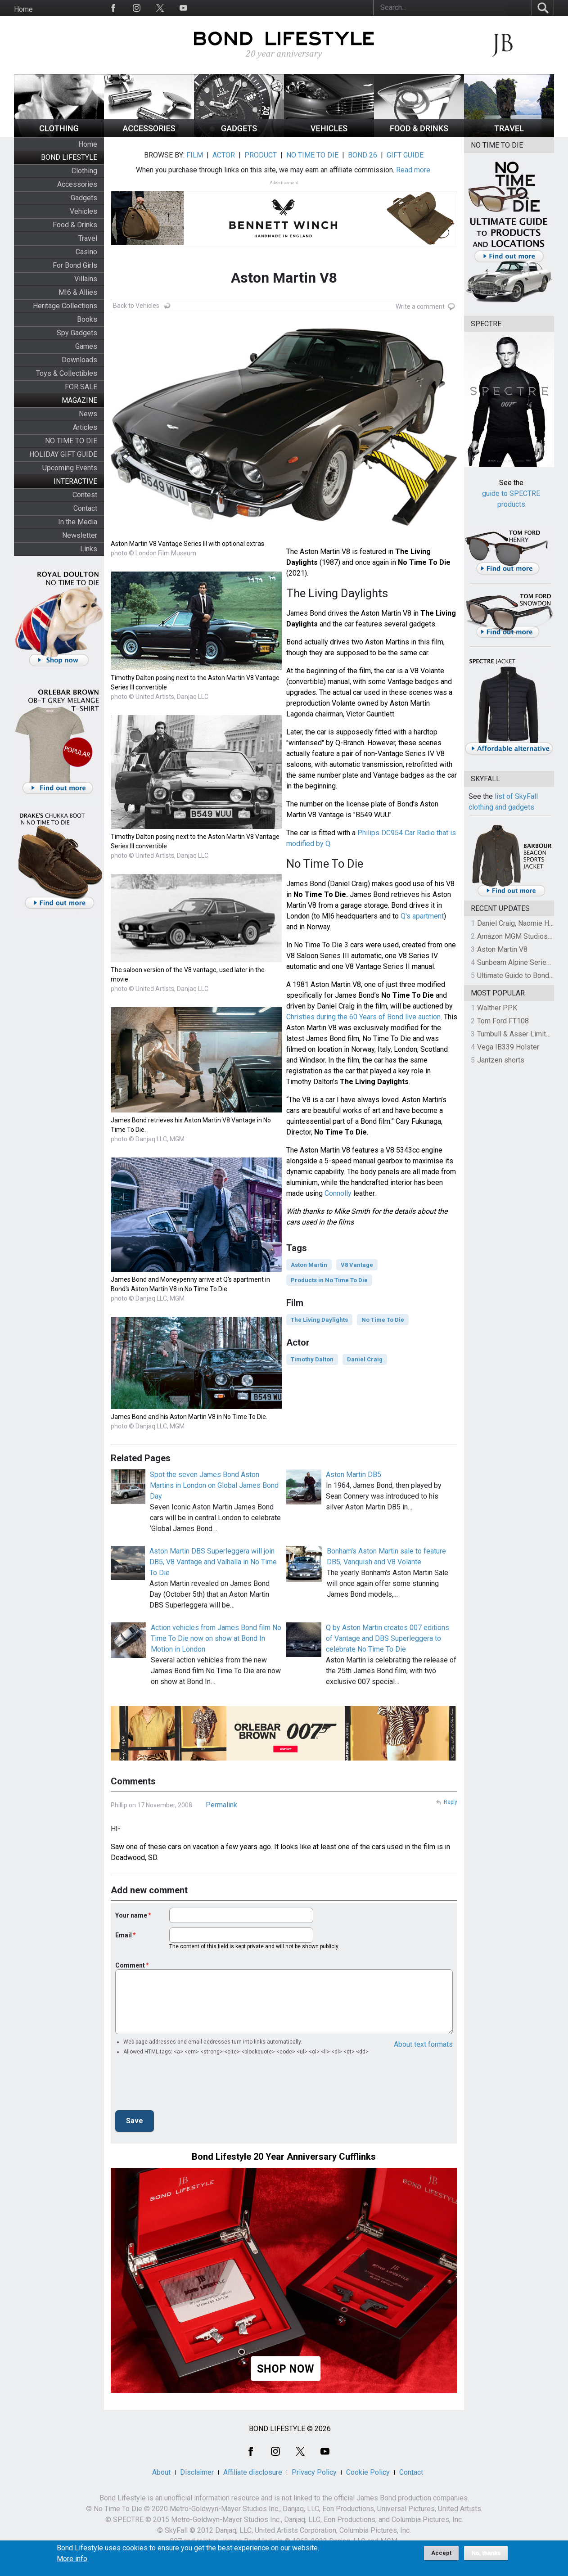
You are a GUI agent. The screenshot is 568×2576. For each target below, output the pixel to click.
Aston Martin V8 (502, 949)
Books (87, 319)
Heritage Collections (65, 306)
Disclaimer (197, 2472)
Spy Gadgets (77, 333)
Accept (441, 2552)
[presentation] (183, 2085)
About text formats (423, 2044)
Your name (131, 1915)
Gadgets (84, 198)
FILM (194, 155)
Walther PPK (497, 1008)
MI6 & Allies (78, 292)
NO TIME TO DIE (71, 441)
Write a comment (420, 306)
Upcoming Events (69, 468)
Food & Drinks (75, 225)
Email (123, 1935)
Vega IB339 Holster (508, 1047)
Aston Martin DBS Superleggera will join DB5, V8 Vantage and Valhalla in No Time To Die (213, 1562)
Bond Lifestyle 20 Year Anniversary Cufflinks (284, 2156)
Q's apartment (422, 916)
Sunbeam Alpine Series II (517, 962)
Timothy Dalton (312, 1359)
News (88, 414)
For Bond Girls (75, 265)
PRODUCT (260, 155)
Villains (85, 279)
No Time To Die (382, 1319)
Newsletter (79, 535)
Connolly (338, 1193)
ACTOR (223, 155)
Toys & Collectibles (66, 373)
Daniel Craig (365, 1359)
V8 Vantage (357, 1264)
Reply (450, 1802)
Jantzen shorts (500, 1060)
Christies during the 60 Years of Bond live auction (363, 1017)
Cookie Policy (368, 2472)
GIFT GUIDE (405, 155)
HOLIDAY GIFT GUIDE (63, 454)
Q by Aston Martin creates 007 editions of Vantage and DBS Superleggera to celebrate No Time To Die (387, 1638)
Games (86, 346)
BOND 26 (362, 155)
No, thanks (485, 2553)
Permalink (221, 1805)
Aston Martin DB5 (353, 1474)
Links (88, 549)
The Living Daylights (319, 1319)
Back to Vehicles (136, 305)
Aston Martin (309, 1264)
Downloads (79, 360)
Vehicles (83, 211)
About (161, 2472)
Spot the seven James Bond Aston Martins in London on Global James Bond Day (214, 1485)
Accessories (77, 184)
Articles (85, 427)
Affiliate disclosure (252, 2472)
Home (23, 9)
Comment (130, 1965)
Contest (84, 495)
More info (72, 2559)
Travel (87, 238)
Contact (85, 508)
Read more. (414, 170)
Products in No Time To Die (329, 1280)
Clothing (84, 171)
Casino (86, 252)
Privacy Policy (314, 2472)
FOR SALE (81, 387)
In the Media (77, 522)
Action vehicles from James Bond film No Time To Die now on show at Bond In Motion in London (216, 1638)
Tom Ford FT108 (503, 1021)
